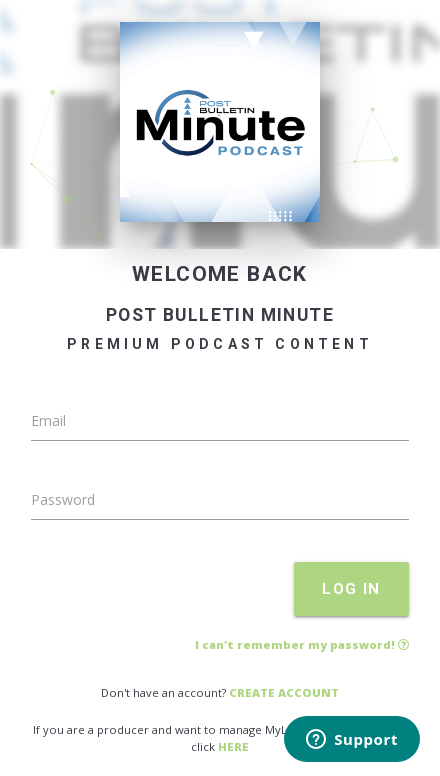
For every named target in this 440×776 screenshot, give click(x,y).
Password (63, 499)
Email (48, 420)
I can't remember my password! (302, 644)
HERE (233, 746)
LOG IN (351, 589)
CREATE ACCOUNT (284, 692)
